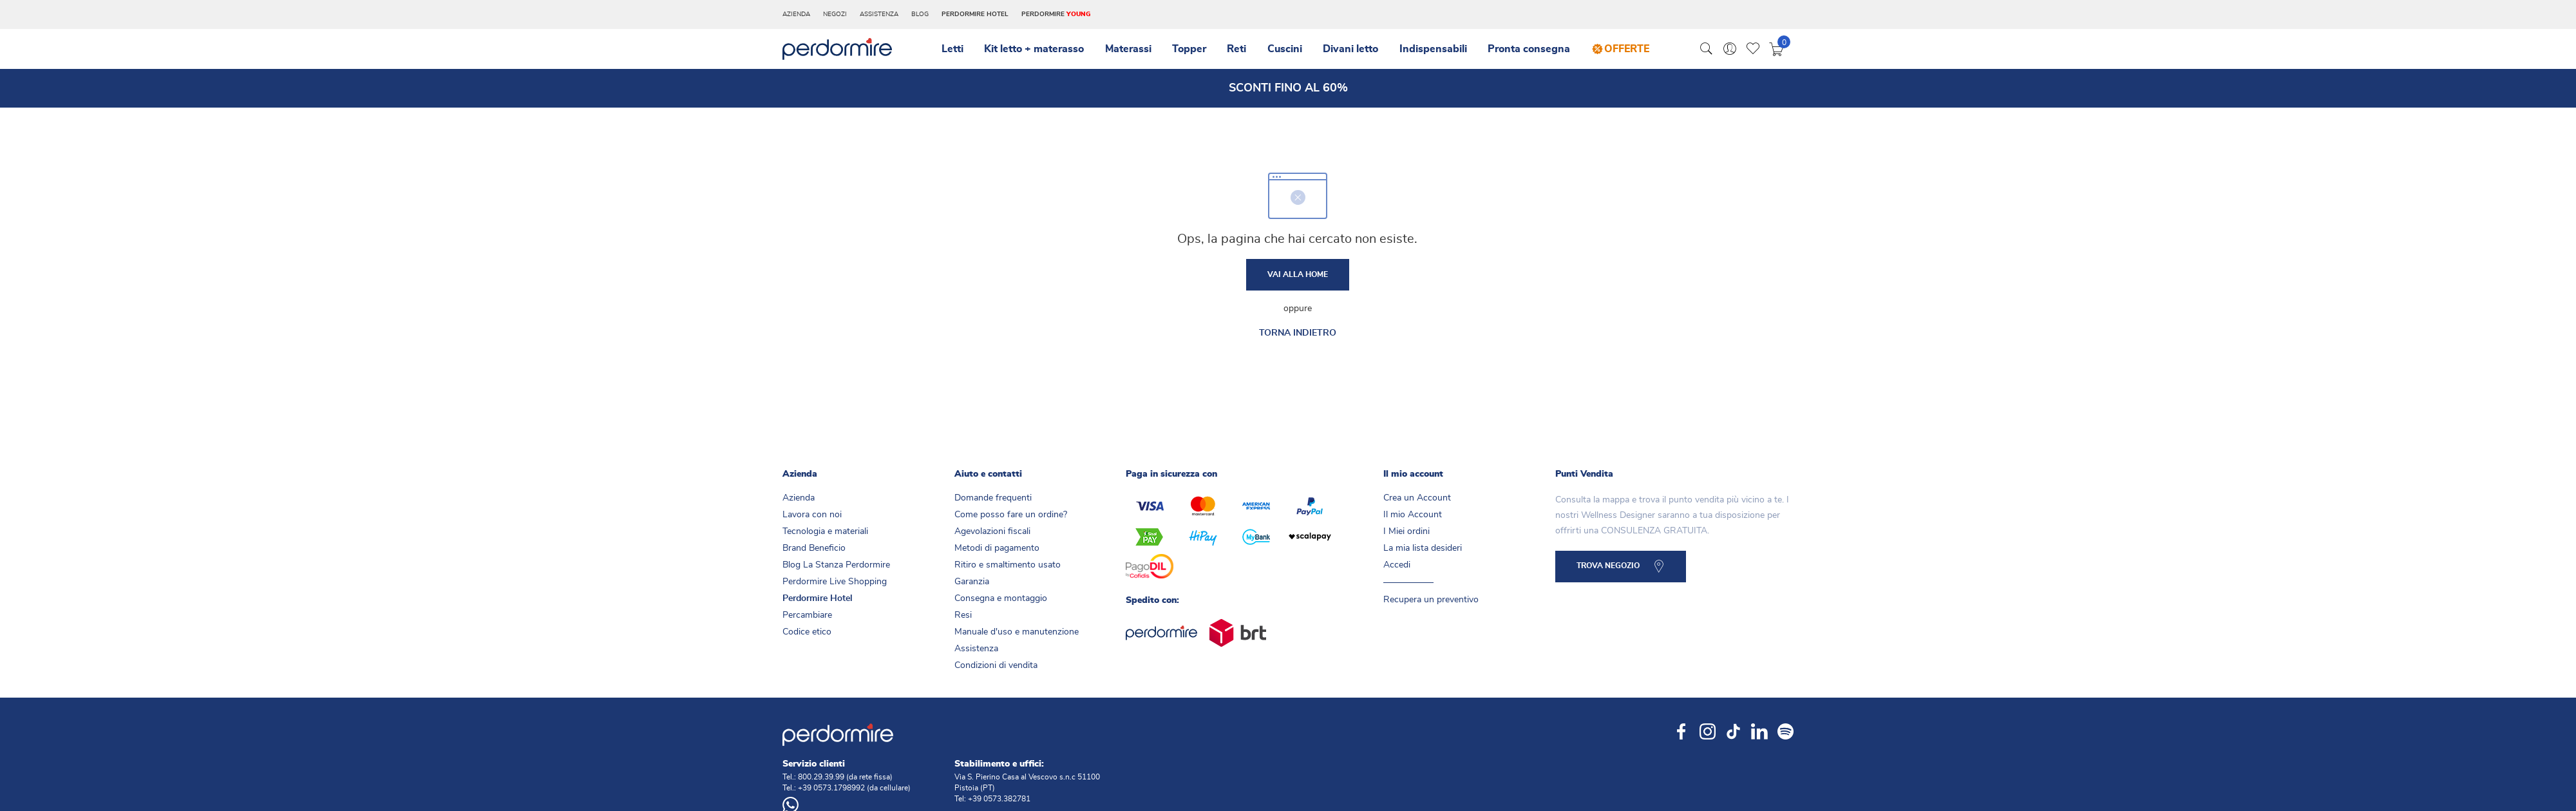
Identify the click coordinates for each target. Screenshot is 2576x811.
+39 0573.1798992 (831, 792)
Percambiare (807, 619)
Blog (920, 14)
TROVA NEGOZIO (1611, 572)
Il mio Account (1412, 518)
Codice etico (806, 635)
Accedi (1396, 568)
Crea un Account (1417, 501)
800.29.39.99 (821, 781)
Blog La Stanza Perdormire (836, 568)
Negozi (835, 14)
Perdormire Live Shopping (834, 585)
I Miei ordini (1406, 535)
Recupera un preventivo (1431, 603)
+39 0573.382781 (999, 802)
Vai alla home (1297, 277)
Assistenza (879, 14)
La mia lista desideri (1422, 552)
